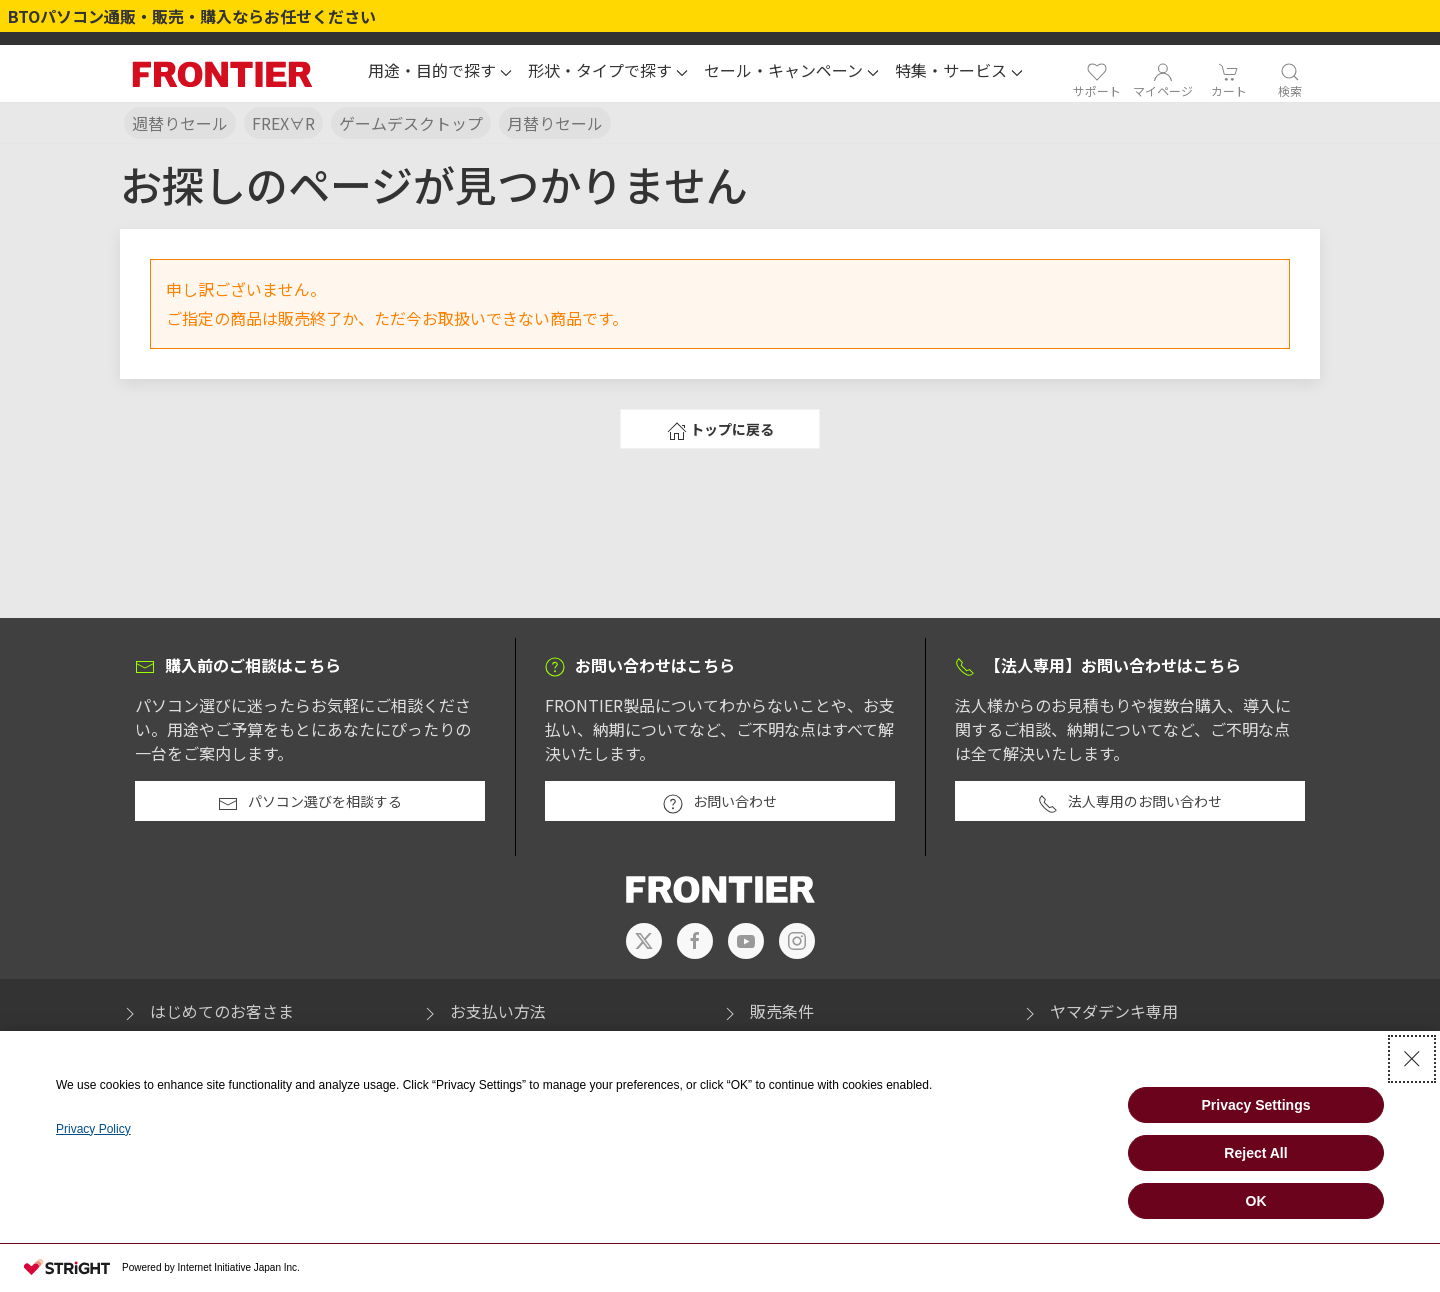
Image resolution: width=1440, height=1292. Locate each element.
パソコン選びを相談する (310, 802)
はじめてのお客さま (207, 1011)
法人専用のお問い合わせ (1130, 802)
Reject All (1255, 1153)
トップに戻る (720, 430)
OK (1256, 1201)
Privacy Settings (1256, 1105)
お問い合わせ (720, 802)
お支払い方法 (483, 1011)
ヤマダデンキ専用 (1099, 1011)
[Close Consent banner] (1412, 1059)
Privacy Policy (93, 1129)
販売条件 (767, 1011)
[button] (440, 73)
